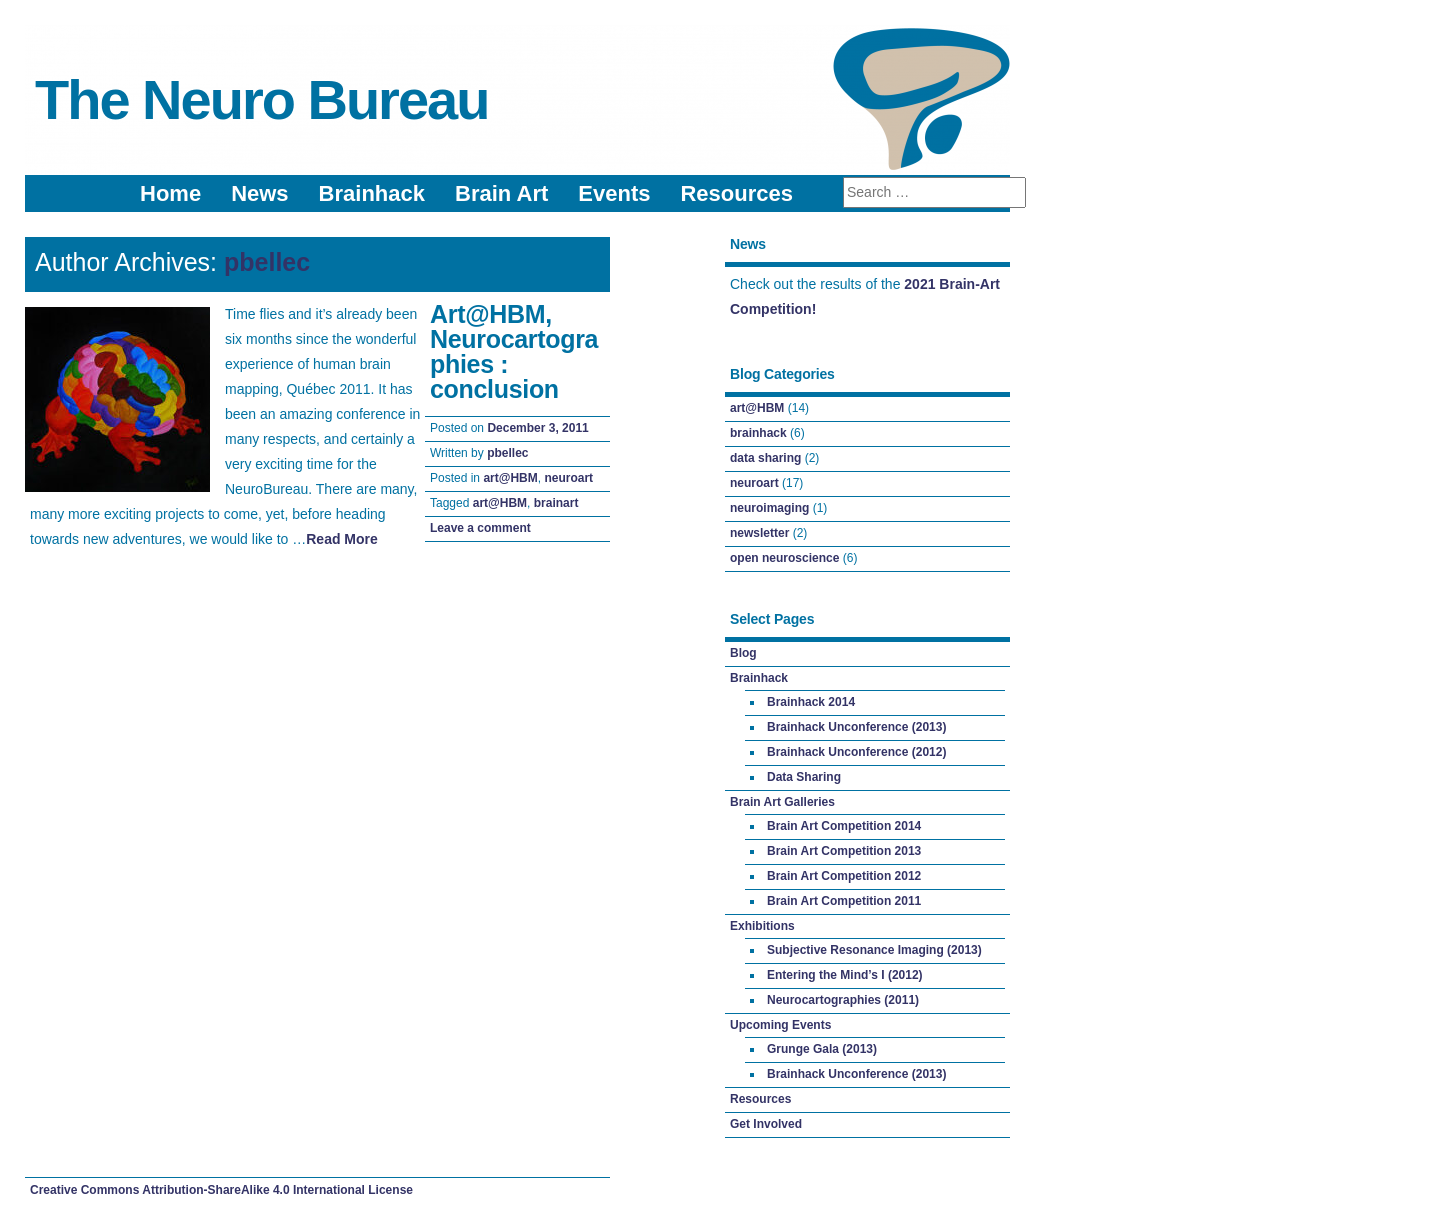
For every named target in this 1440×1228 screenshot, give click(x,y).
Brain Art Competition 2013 (844, 851)
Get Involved (766, 1124)
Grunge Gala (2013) (822, 1049)
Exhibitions (762, 926)
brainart (556, 503)
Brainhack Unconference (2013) (856, 727)
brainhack (758, 433)
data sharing (765, 458)
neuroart (568, 478)
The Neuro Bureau (261, 99)
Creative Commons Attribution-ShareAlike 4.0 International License (221, 1190)
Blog (743, 653)
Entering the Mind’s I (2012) (845, 975)
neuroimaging (769, 508)
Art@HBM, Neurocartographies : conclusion (514, 351)
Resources (736, 193)
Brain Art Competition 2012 (844, 876)
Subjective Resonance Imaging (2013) (874, 950)
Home (170, 193)
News (259, 193)
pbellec (267, 262)
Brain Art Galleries (782, 802)
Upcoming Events (780, 1025)
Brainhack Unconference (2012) (856, 752)
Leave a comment (480, 528)
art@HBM (510, 478)
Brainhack (372, 193)
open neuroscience (784, 558)
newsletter (759, 533)
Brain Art (501, 193)
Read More (342, 539)
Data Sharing (804, 777)
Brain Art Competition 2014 (844, 826)
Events (614, 193)
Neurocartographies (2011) (843, 1000)
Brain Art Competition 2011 (844, 901)
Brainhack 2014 (811, 702)
